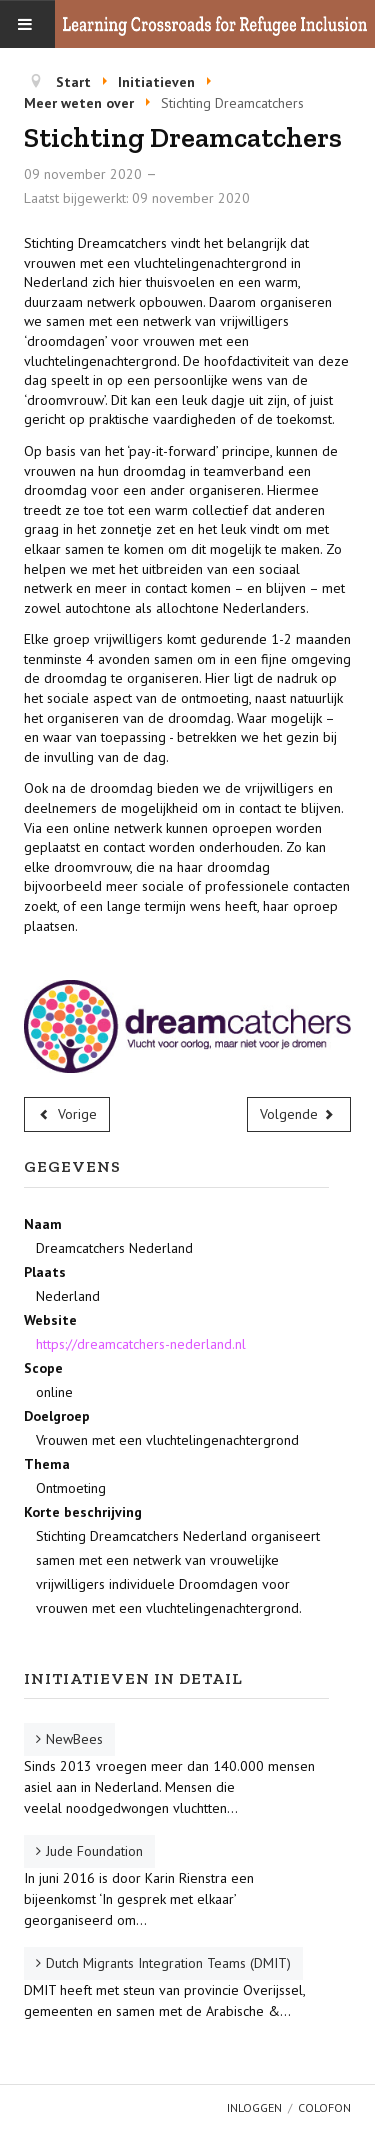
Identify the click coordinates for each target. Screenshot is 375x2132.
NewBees (74, 1739)
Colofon (324, 2107)
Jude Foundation (94, 1851)
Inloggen (254, 2107)
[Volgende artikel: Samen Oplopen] (299, 1114)
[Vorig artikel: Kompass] (67, 1114)
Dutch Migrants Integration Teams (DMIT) (168, 1963)
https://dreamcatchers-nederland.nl (141, 1344)
